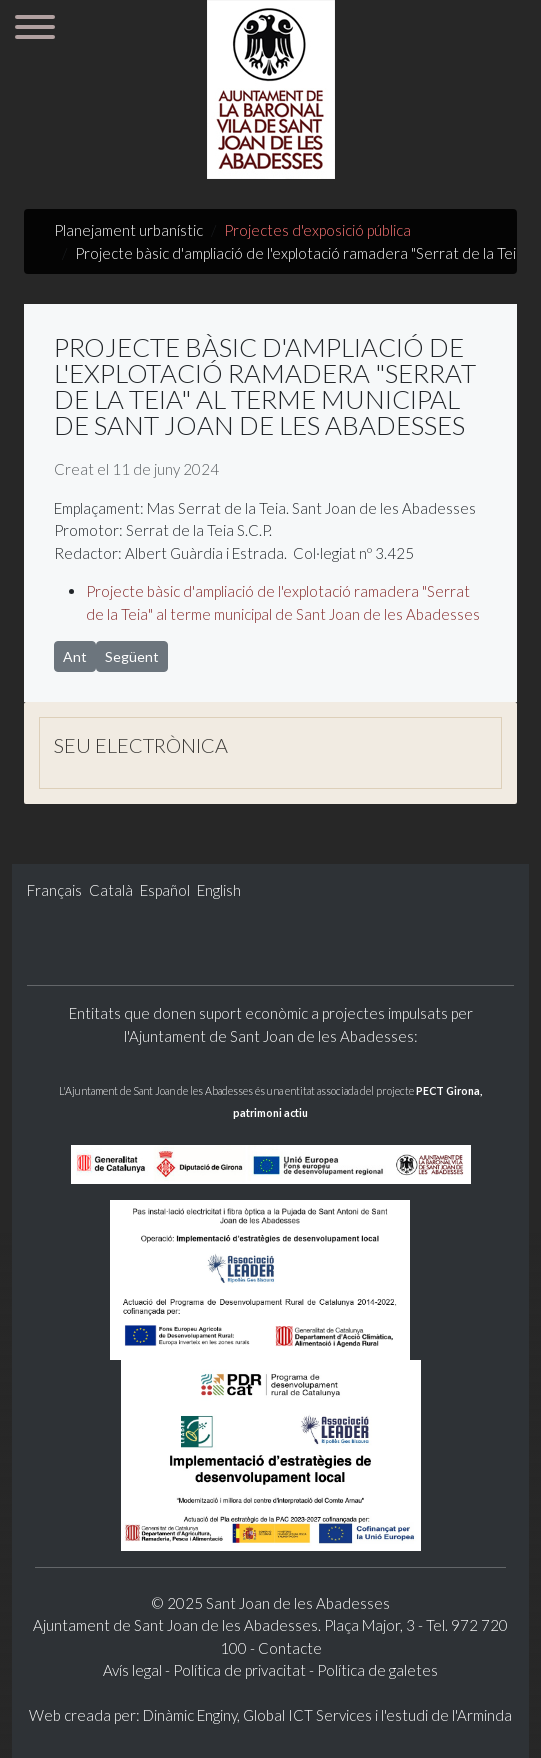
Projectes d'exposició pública (317, 230)
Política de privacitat (239, 1670)
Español (166, 890)
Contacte (290, 1648)
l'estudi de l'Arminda (446, 1715)
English (219, 890)
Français (56, 890)
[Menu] (35, 30)
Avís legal (134, 1670)
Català (112, 890)
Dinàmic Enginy (190, 1715)
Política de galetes (377, 1670)
